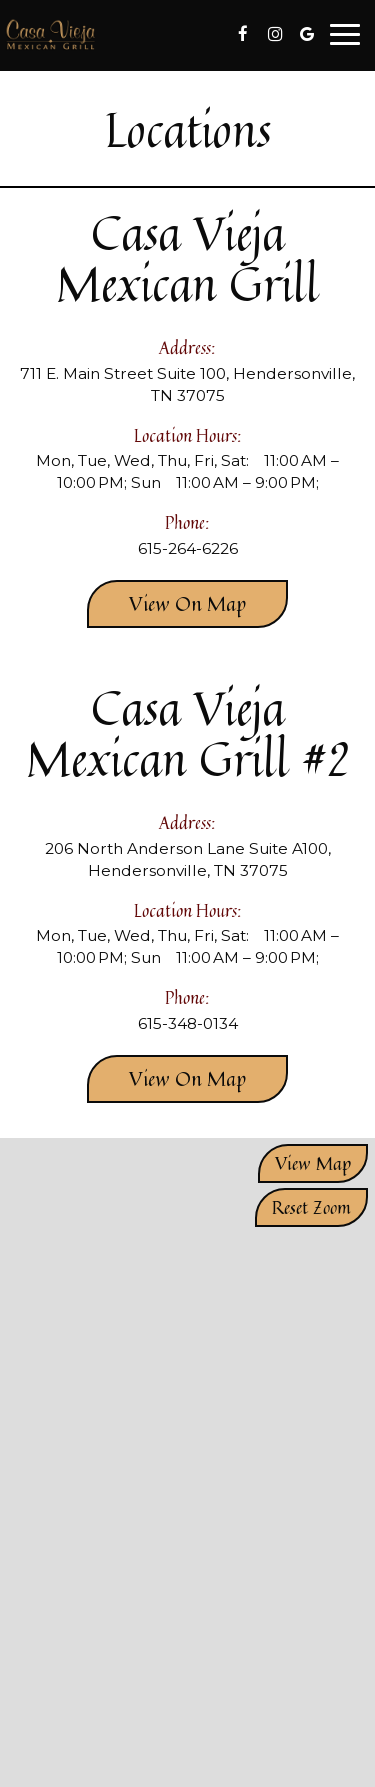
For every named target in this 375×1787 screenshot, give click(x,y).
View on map (166, 608)
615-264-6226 (188, 548)
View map (313, 1163)
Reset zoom (311, 1207)
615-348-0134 (188, 1023)
